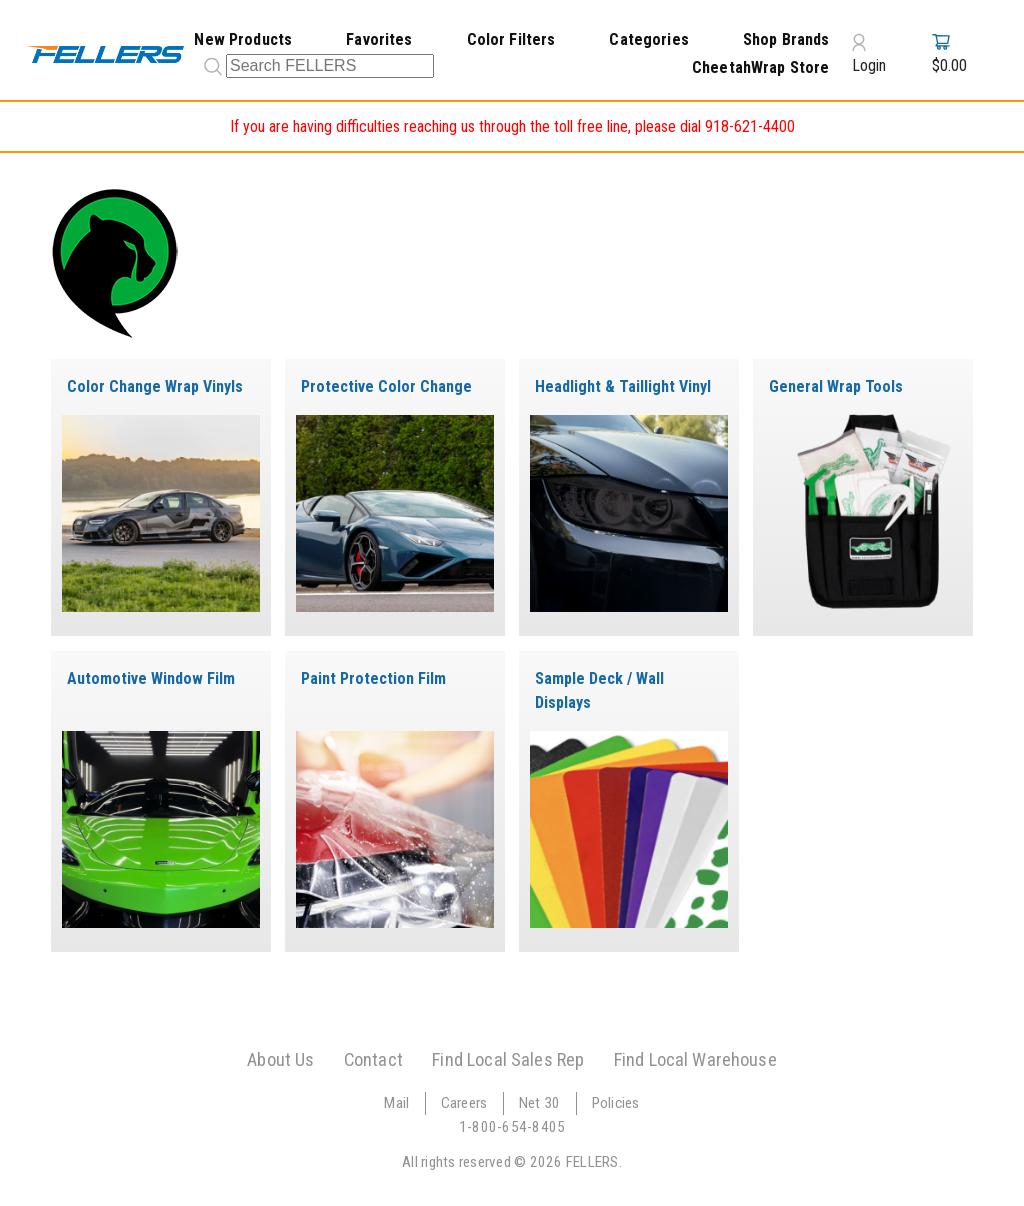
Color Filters (511, 39)
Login (869, 53)
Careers (464, 1103)
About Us (280, 1059)
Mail (396, 1103)
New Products (243, 39)
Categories (649, 39)
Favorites (379, 39)
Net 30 (540, 1103)
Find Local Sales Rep (508, 1059)
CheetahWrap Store (761, 67)
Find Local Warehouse (695, 1059)
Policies (616, 1103)
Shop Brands (786, 39)
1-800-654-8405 (512, 1127)
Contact (373, 1059)
